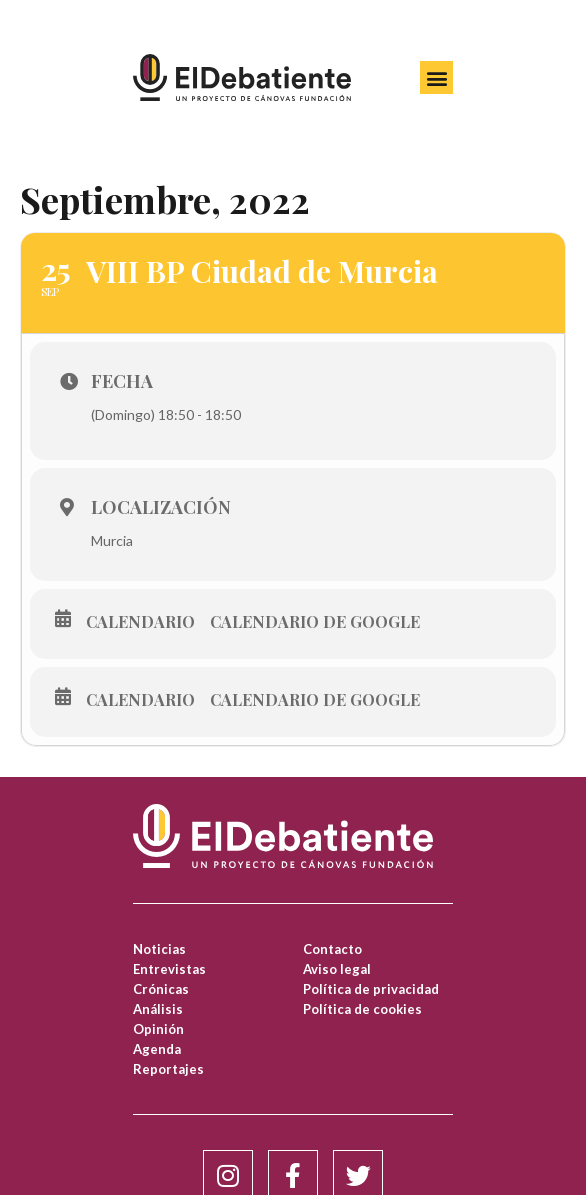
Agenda (157, 1049)
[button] (436, 77)
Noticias (159, 949)
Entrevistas (169, 969)
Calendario (140, 622)
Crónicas (161, 989)
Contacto (332, 949)
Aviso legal (337, 969)
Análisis (158, 1009)
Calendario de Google (315, 622)
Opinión (158, 1029)
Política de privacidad (371, 989)
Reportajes (168, 1069)
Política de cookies (362, 1009)
